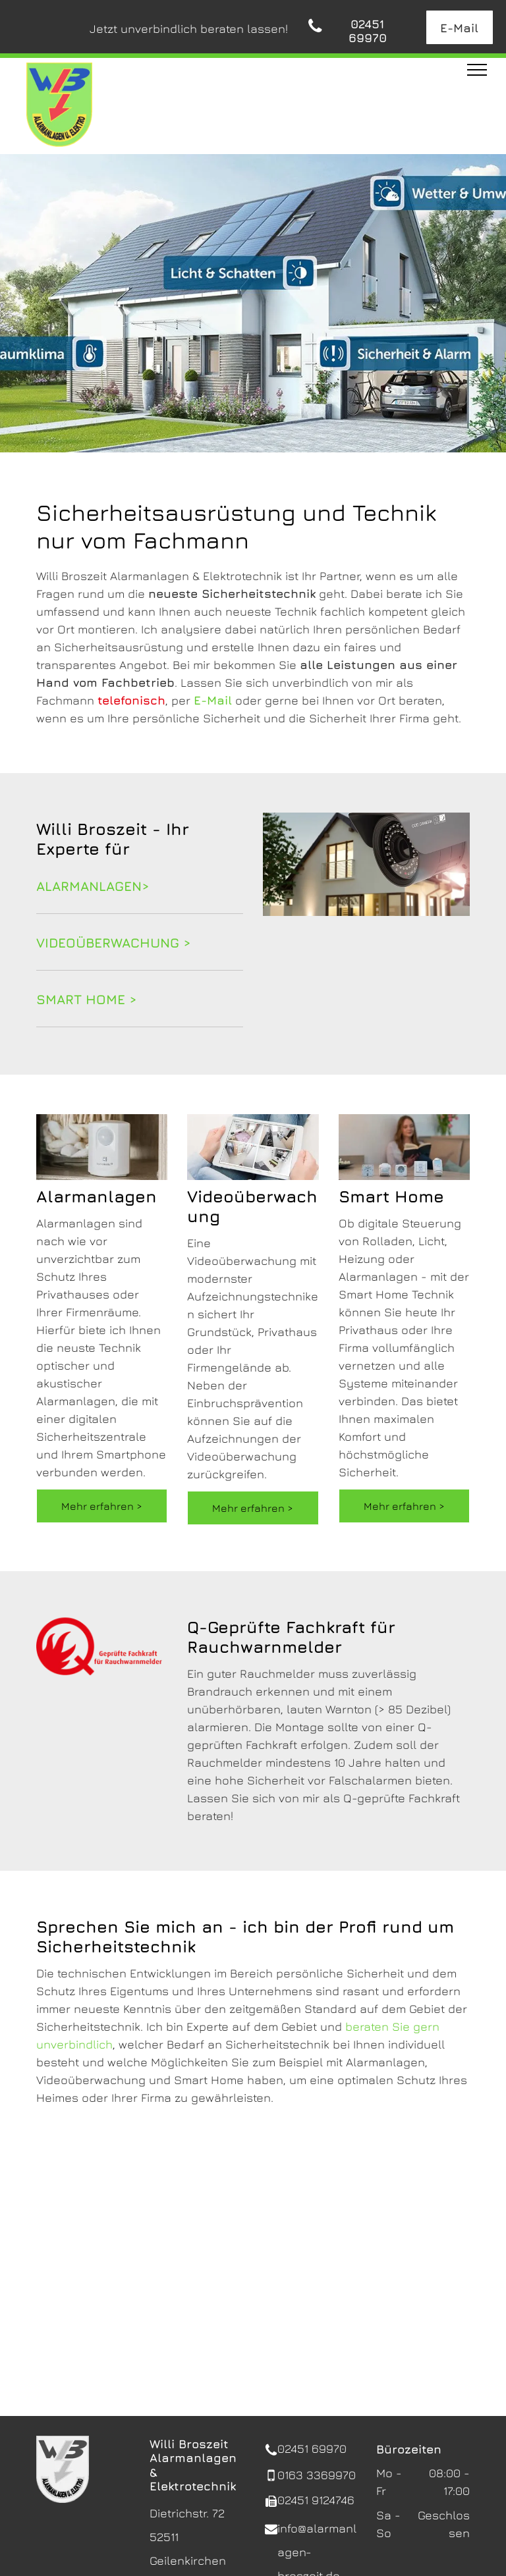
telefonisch (131, 700)
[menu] (477, 70)
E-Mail (213, 700)
